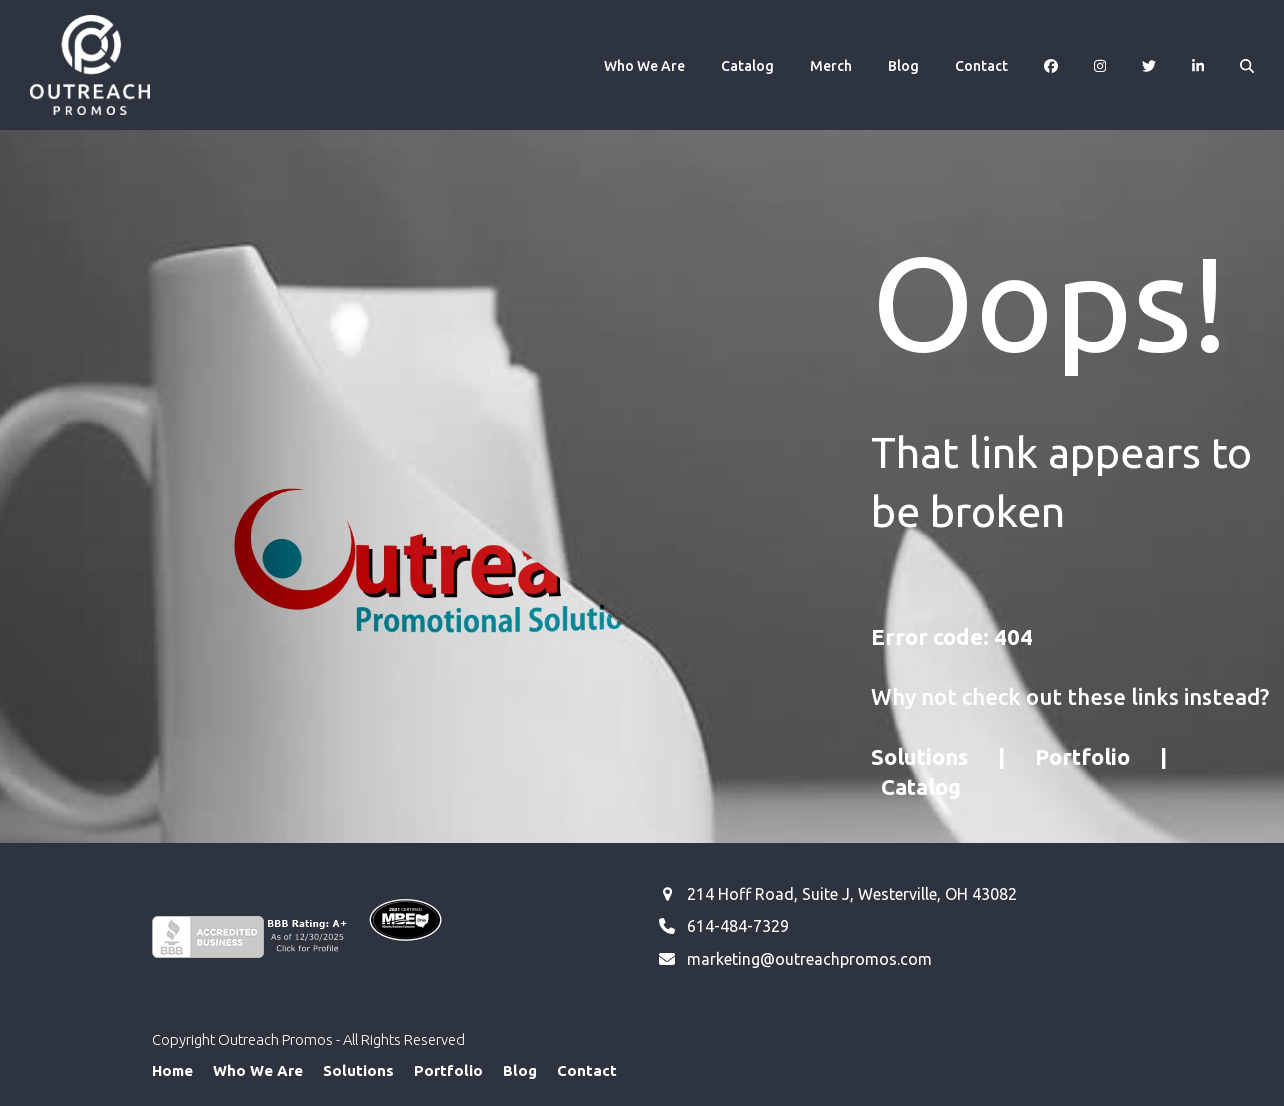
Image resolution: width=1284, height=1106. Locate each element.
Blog (520, 1070)
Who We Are (258, 1070)
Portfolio (1082, 756)
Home (172, 1070)
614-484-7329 (738, 926)
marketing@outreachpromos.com (809, 959)
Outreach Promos (275, 1039)
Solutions (919, 756)
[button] (1247, 65)
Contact (587, 1070)
